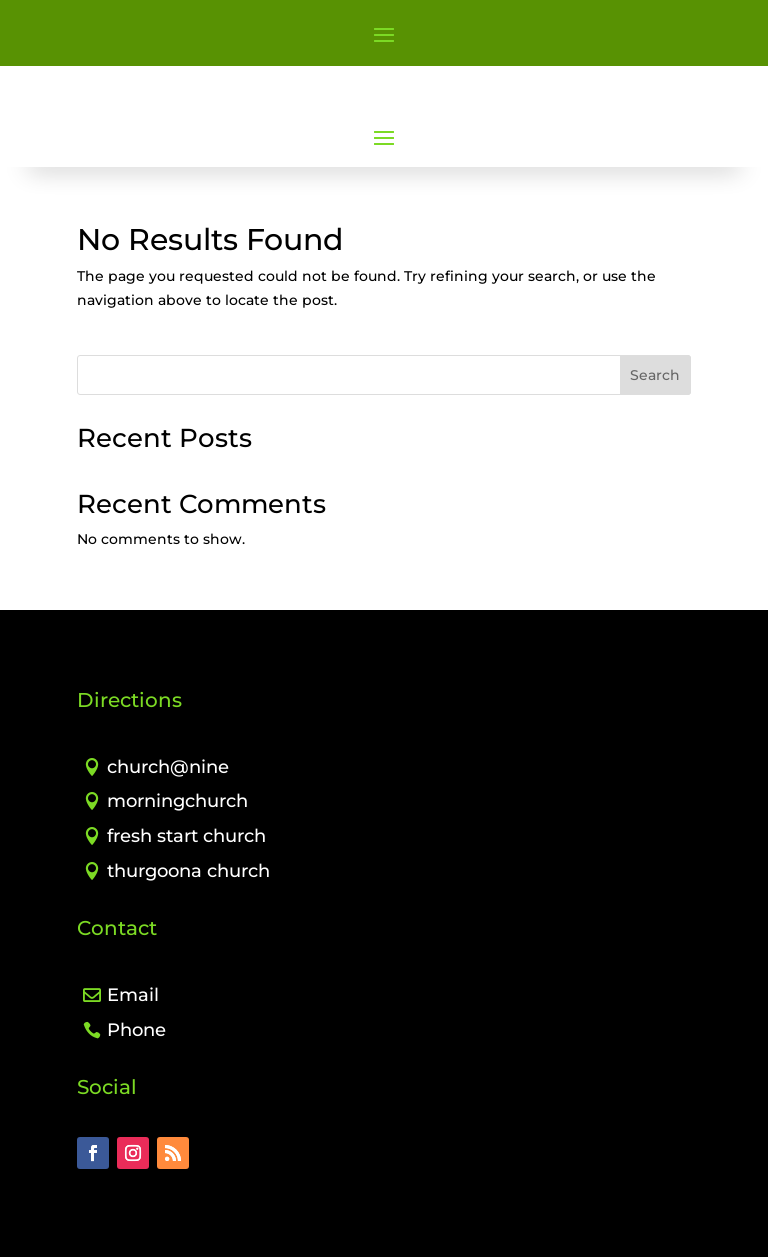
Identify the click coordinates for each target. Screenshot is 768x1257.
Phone (136, 1030)
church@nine (168, 767)
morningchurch (177, 801)
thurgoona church (188, 871)
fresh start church (186, 836)
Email (133, 995)
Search (655, 375)
